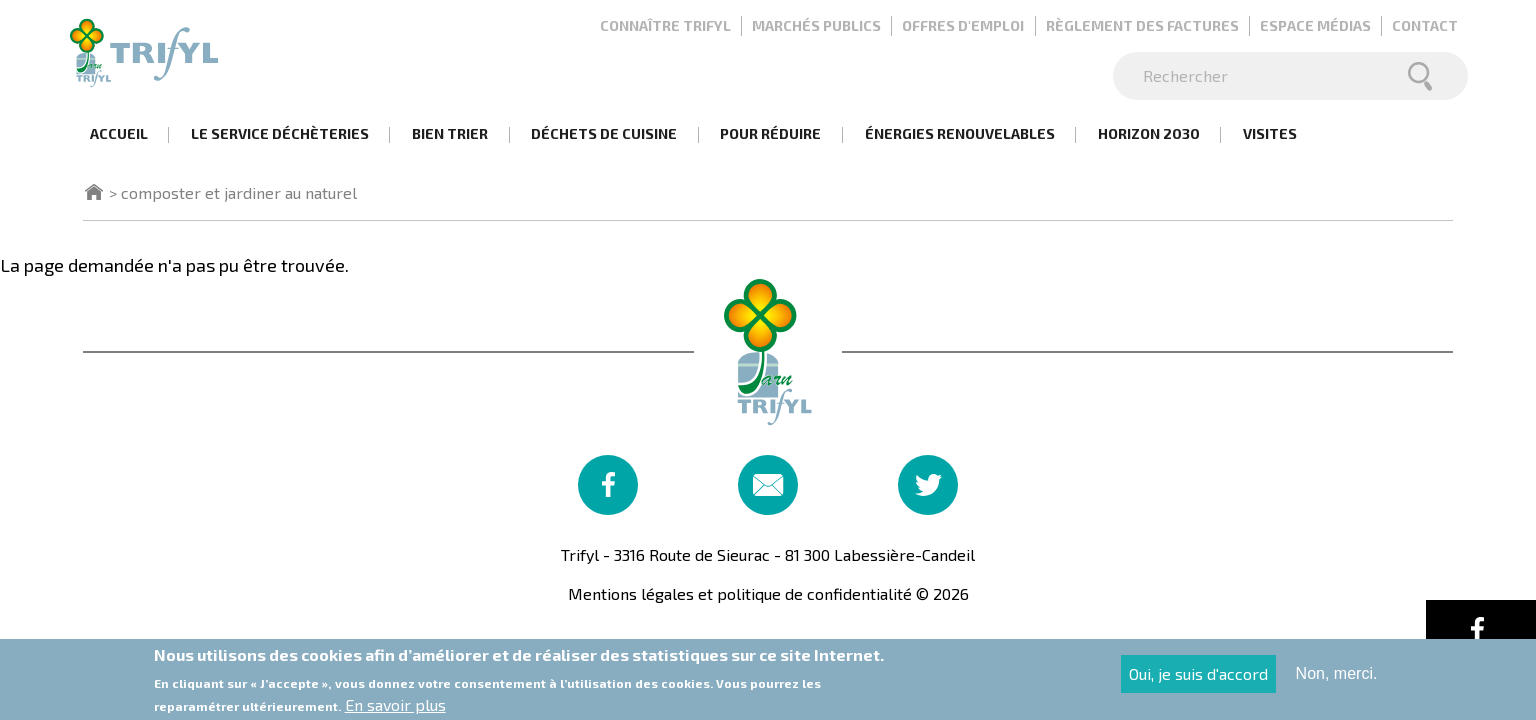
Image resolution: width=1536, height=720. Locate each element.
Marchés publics (816, 25)
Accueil (119, 133)
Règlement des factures (1142, 25)
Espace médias (1315, 25)
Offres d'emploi (963, 25)
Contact (1425, 25)
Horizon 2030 (1149, 133)
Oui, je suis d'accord (1198, 679)
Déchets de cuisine (604, 133)
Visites (1270, 133)
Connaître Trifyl (665, 25)
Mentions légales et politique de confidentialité (740, 593)
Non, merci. (1337, 679)
